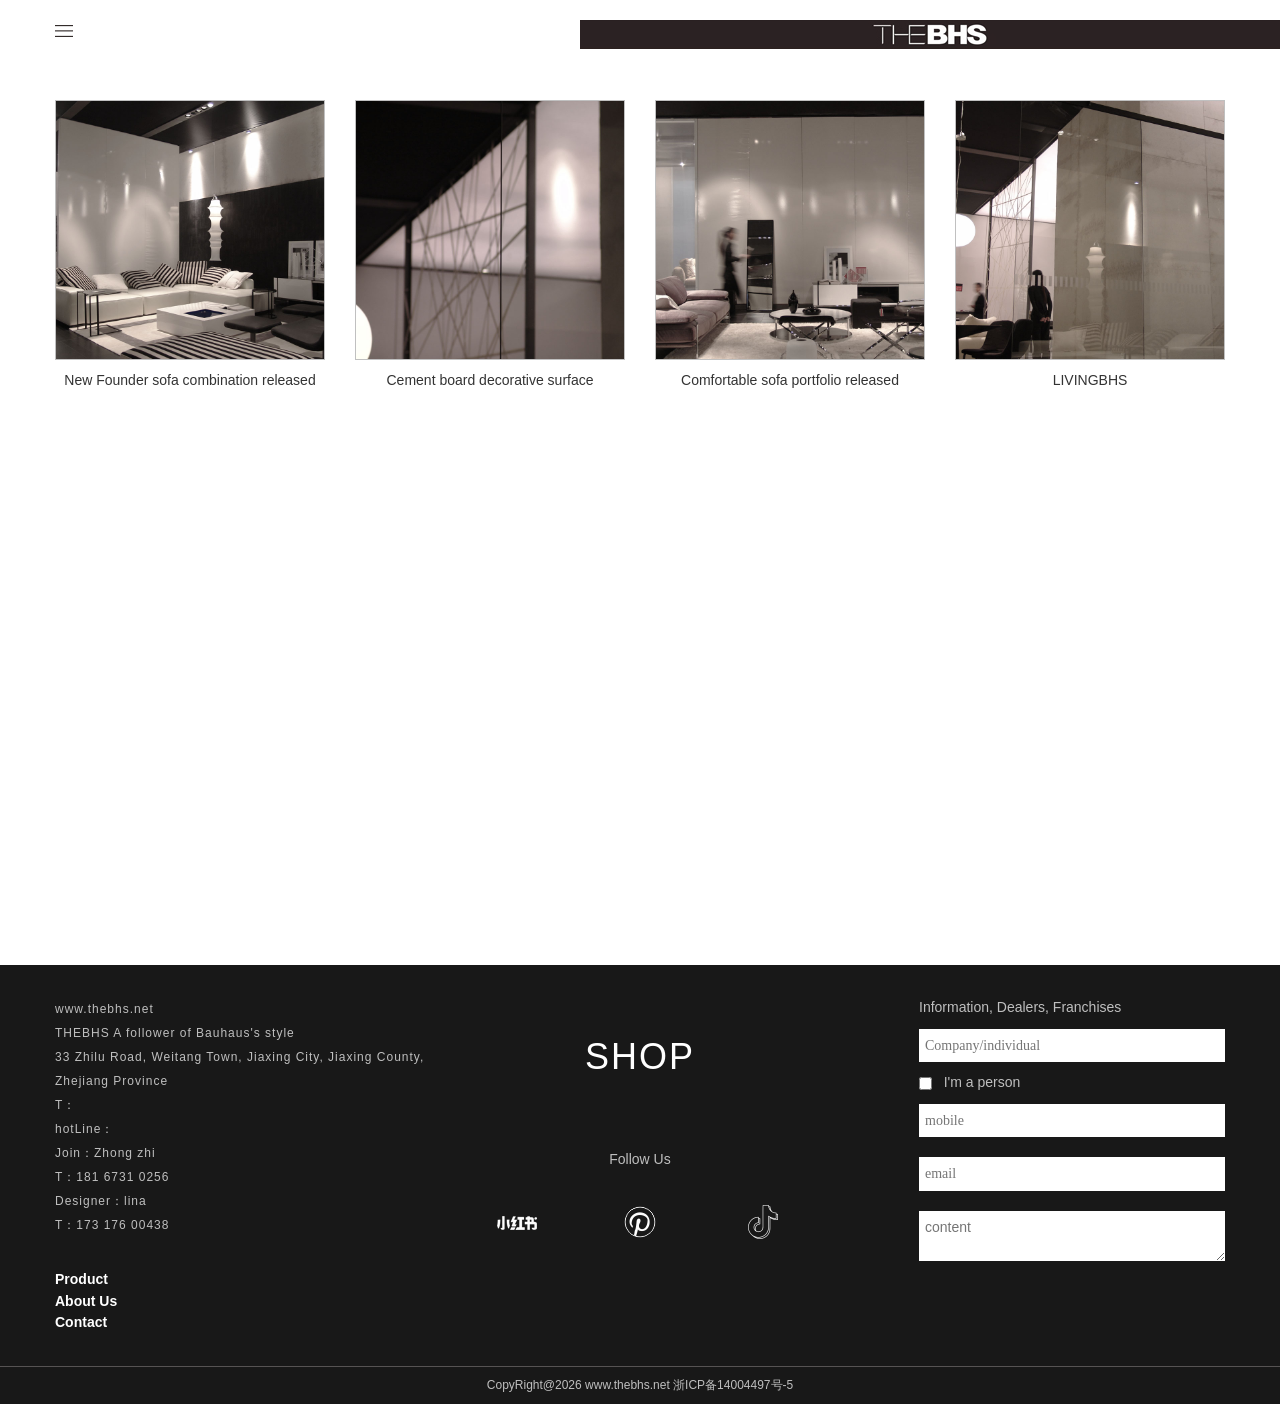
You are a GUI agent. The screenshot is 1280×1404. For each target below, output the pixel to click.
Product (81, 1279)
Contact (81, 1322)
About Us (86, 1301)
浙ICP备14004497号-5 (733, 1385)
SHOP (640, 1056)
